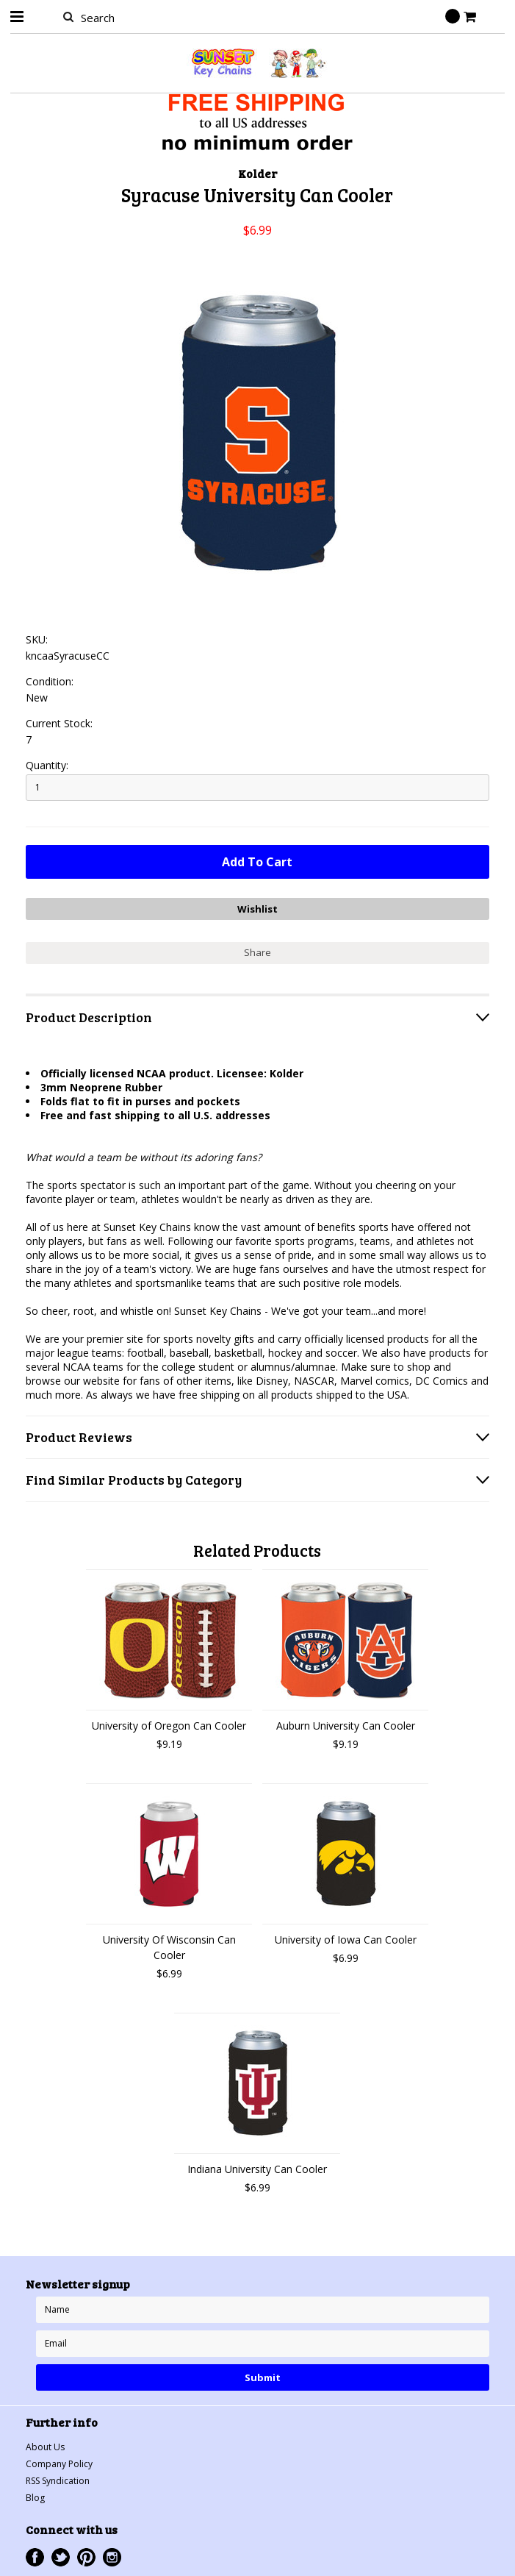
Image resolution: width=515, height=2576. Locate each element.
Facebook (35, 2557)
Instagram (112, 2557)
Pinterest (86, 2557)
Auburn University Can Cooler (345, 1726)
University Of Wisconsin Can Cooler (169, 1947)
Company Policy (59, 2464)
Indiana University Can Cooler (257, 2169)
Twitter (60, 2557)
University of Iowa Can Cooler (346, 1940)
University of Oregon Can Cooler (169, 1726)
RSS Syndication (58, 2481)
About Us (45, 2447)
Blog (35, 2497)
